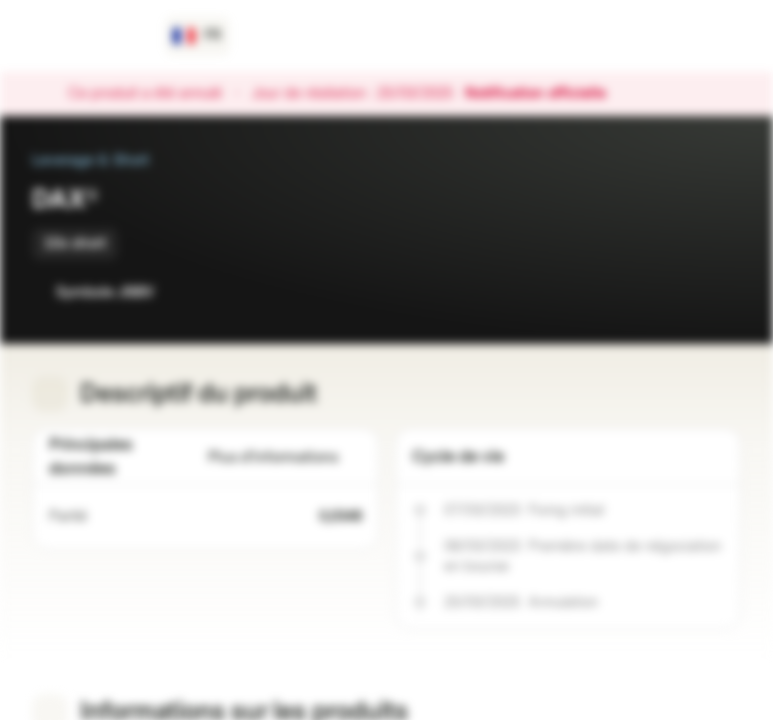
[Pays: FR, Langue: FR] (197, 36)
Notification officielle (545, 94)
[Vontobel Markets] (86, 36)
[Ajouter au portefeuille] (721, 292)
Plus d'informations (285, 457)
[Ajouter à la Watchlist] (681, 292)
